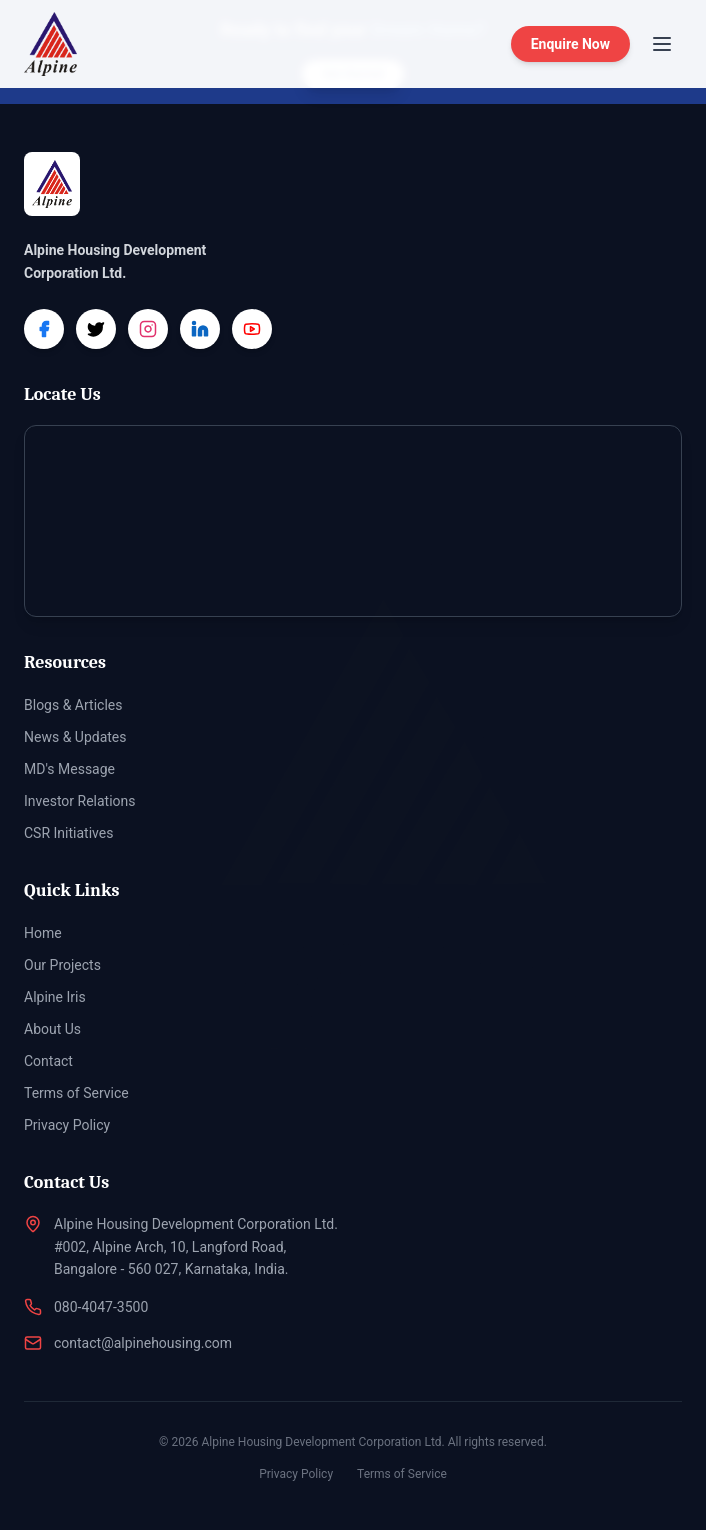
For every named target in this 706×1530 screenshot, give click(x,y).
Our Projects (62, 965)
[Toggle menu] (662, 44)
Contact (48, 1061)
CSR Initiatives (68, 833)
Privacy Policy (67, 1125)
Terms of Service (76, 1093)
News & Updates (75, 737)
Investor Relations (80, 801)
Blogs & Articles (73, 705)
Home (43, 933)
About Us (52, 1029)
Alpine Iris (55, 997)
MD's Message (69, 769)
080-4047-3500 (101, 1307)
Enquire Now (570, 44)
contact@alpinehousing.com (143, 1343)
